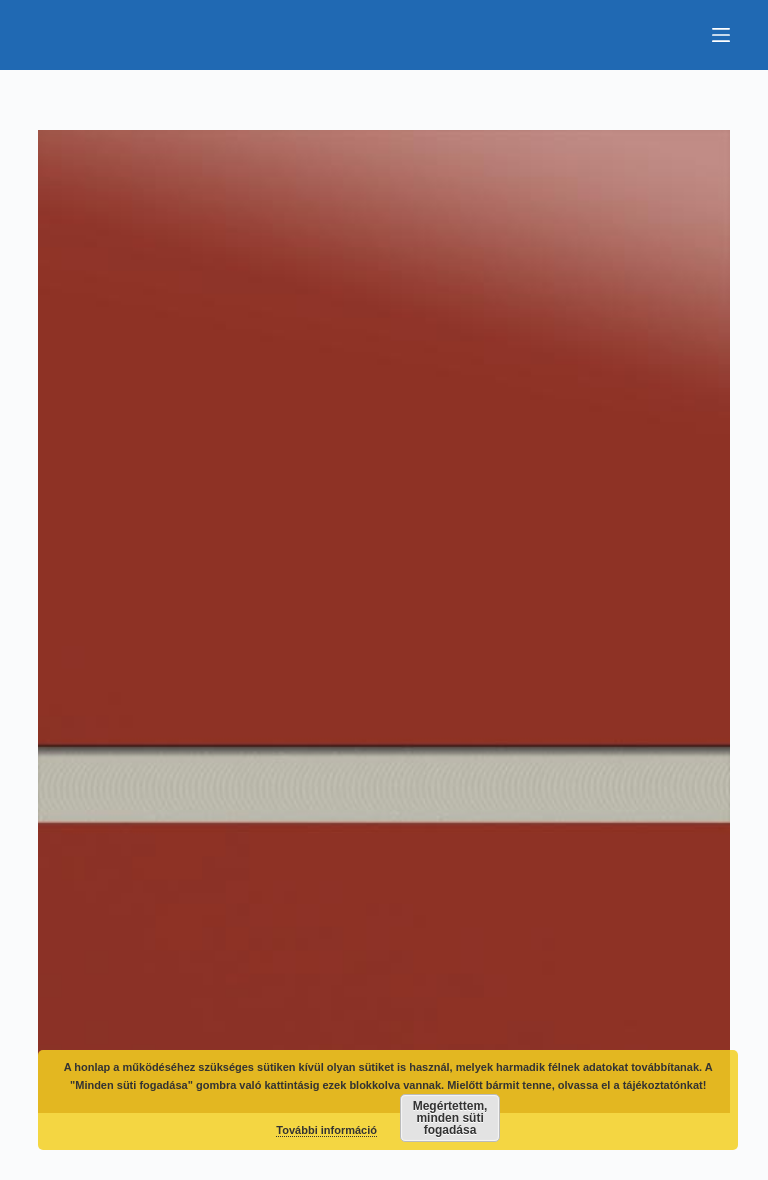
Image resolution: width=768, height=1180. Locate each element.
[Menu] (721, 35)
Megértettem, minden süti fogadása (450, 1118)
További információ (326, 1130)
